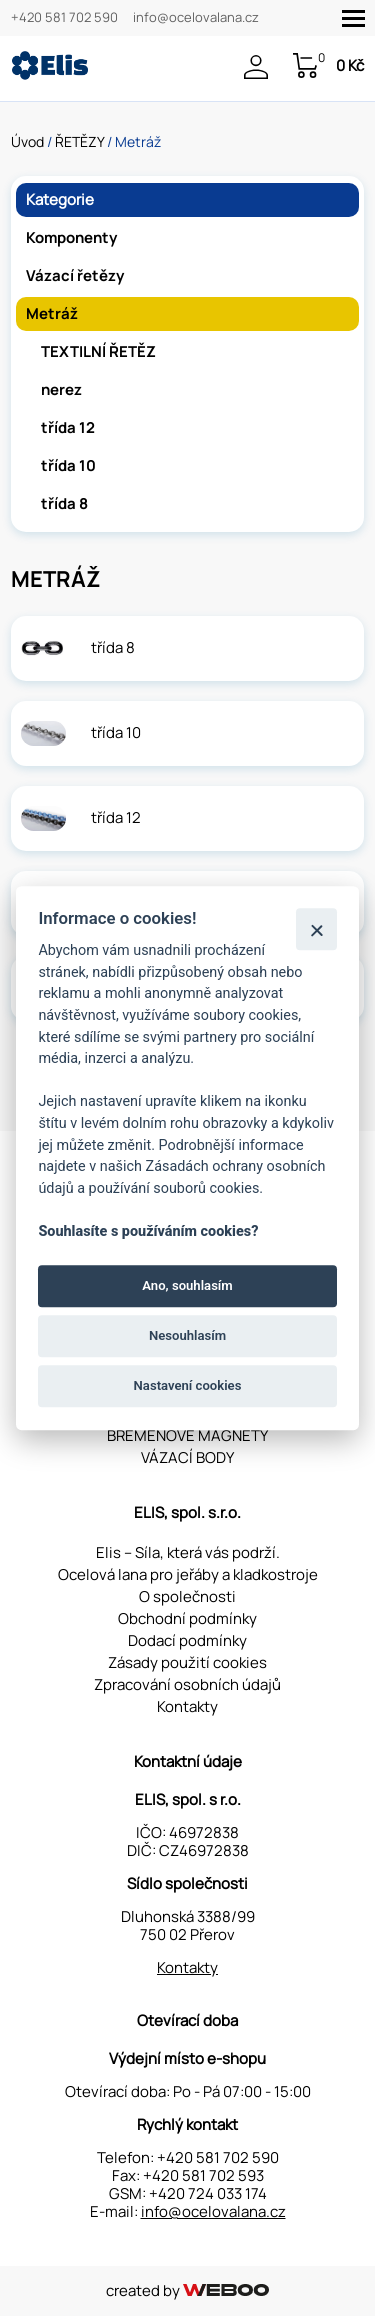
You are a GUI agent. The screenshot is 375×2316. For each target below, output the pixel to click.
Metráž (52, 313)
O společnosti (187, 1596)
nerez (61, 389)
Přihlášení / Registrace (256, 67)
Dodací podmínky (187, 1640)
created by (187, 2290)
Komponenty (71, 237)
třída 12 (68, 427)
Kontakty (187, 1706)
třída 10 (68, 465)
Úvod (27, 141)
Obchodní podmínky (187, 1618)
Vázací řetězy (75, 275)
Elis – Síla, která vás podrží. (188, 1552)
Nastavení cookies (188, 1386)
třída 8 (64, 503)
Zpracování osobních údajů (187, 1684)
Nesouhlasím (187, 1335)
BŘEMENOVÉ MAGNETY (187, 1435)
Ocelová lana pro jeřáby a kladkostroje (188, 1574)
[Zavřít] (316, 929)
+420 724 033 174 (208, 2193)
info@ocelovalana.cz (196, 18)
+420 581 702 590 (64, 18)
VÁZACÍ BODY (187, 1457)
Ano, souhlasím (187, 1285)
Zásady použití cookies (187, 1662)
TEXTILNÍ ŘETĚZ (98, 351)
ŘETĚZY (79, 141)
